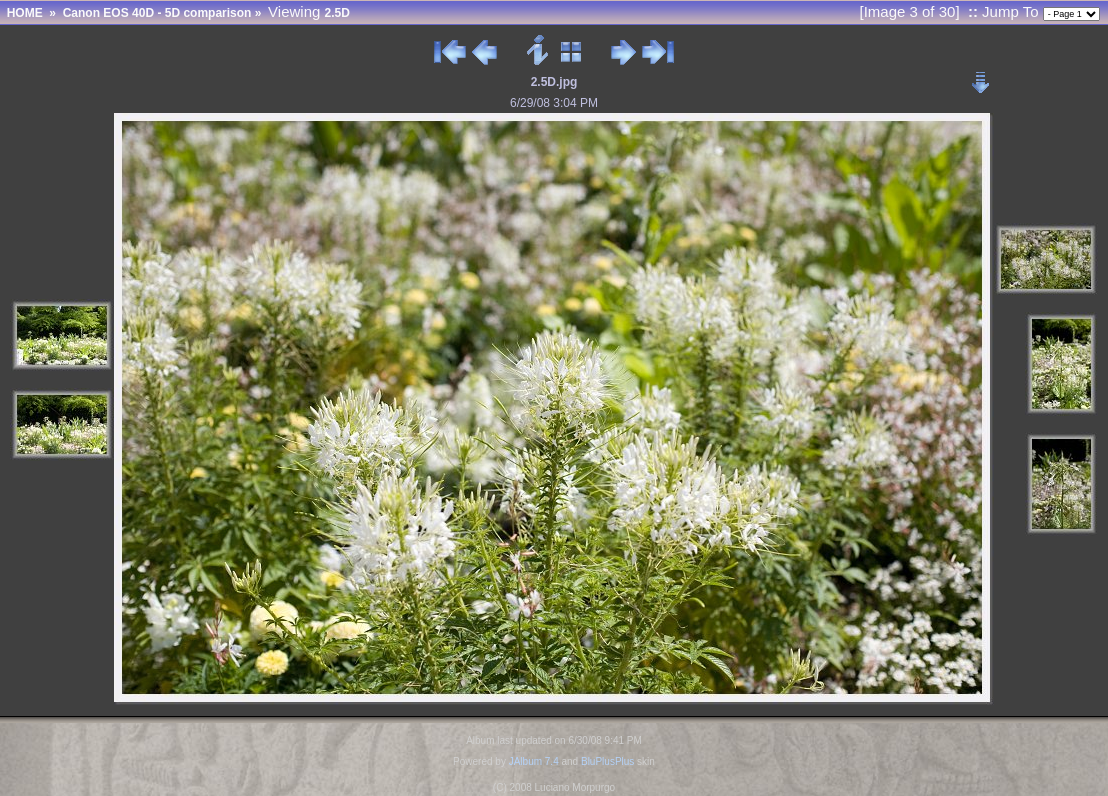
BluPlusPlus (607, 761)
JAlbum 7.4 (534, 761)
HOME (25, 13)
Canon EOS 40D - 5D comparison (157, 13)
